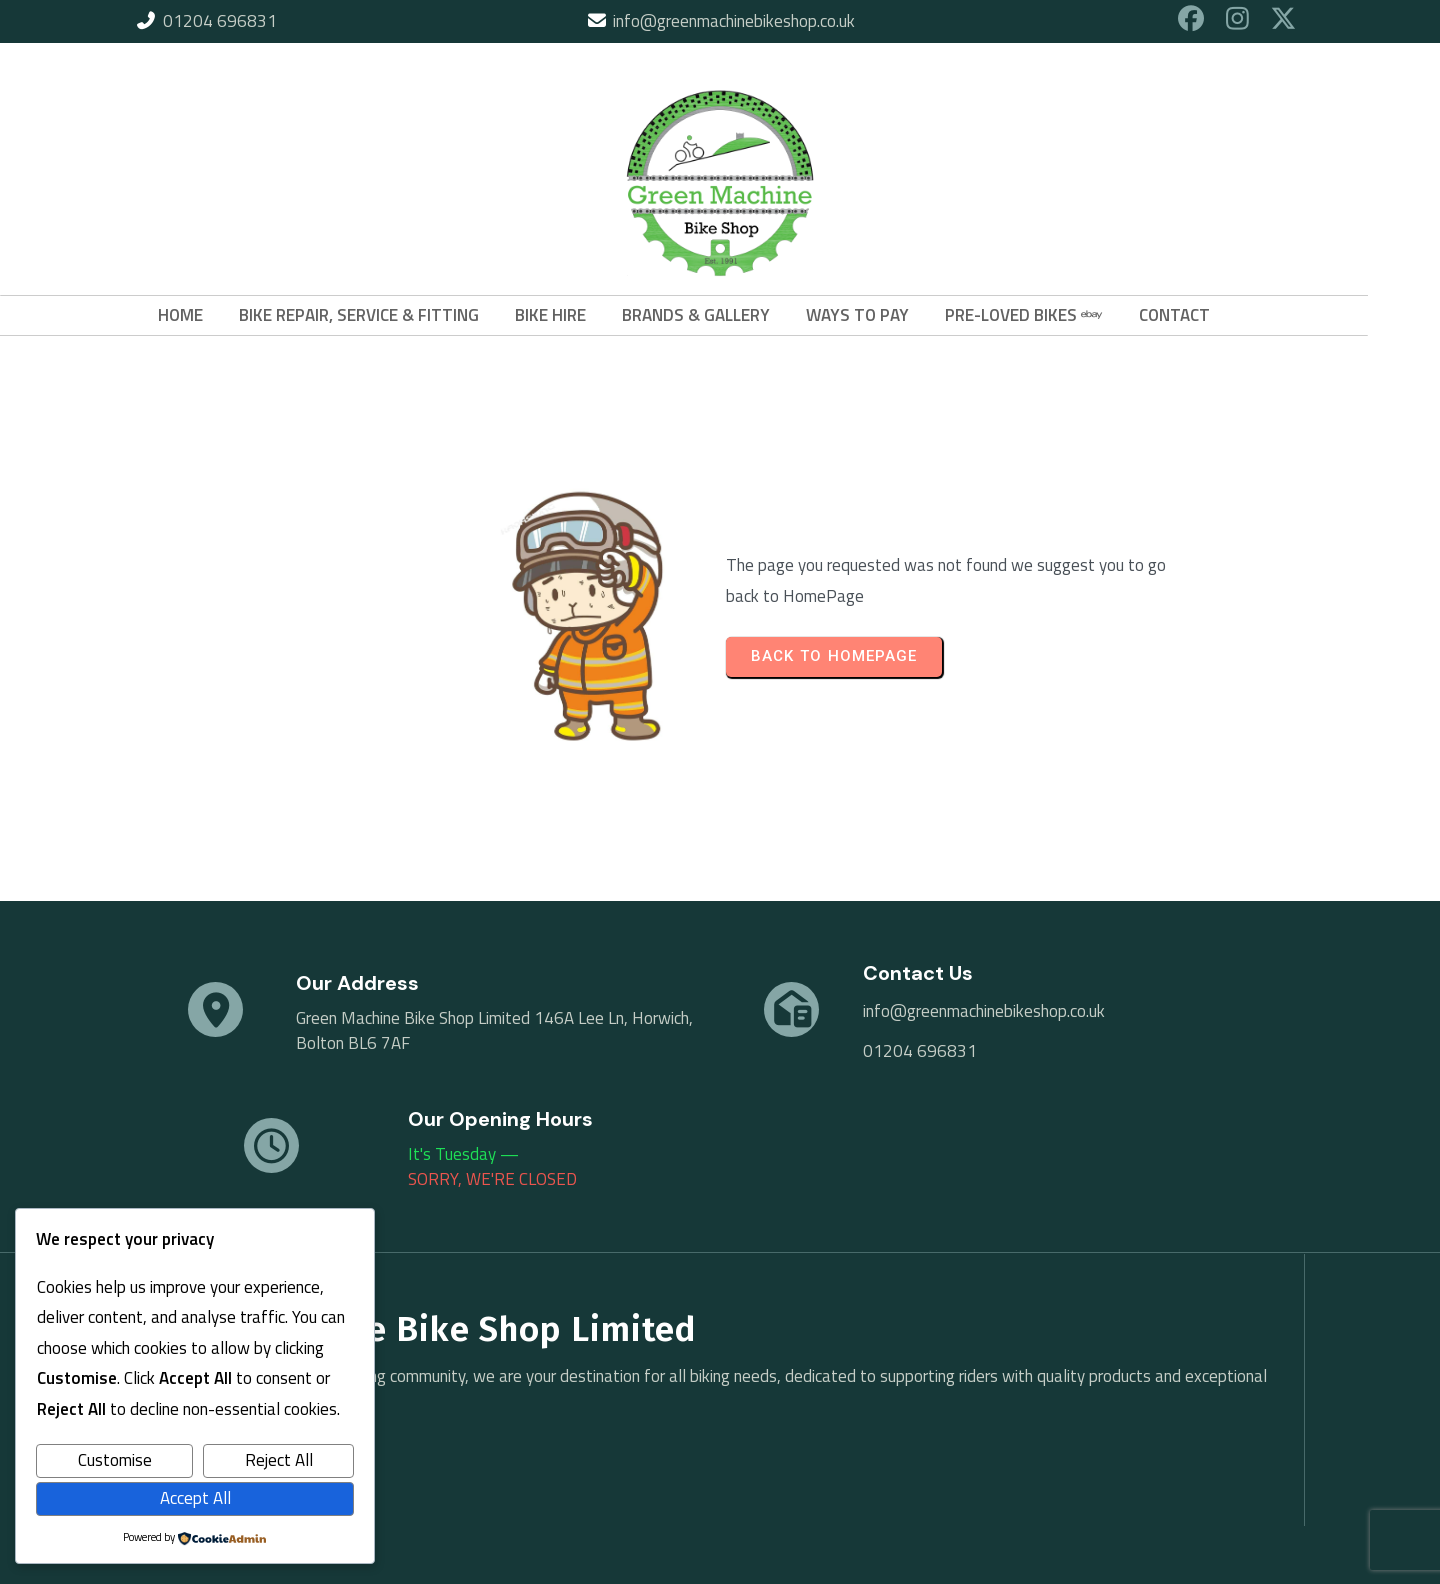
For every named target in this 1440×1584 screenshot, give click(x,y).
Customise (115, 1460)
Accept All (195, 1498)
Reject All (279, 1460)
